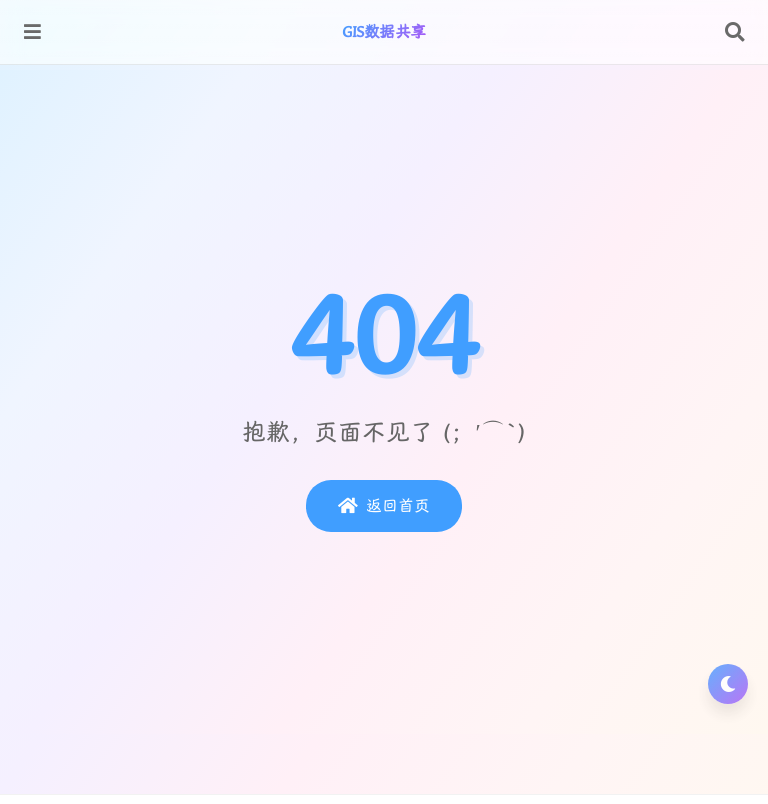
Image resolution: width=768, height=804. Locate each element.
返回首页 (384, 506)
